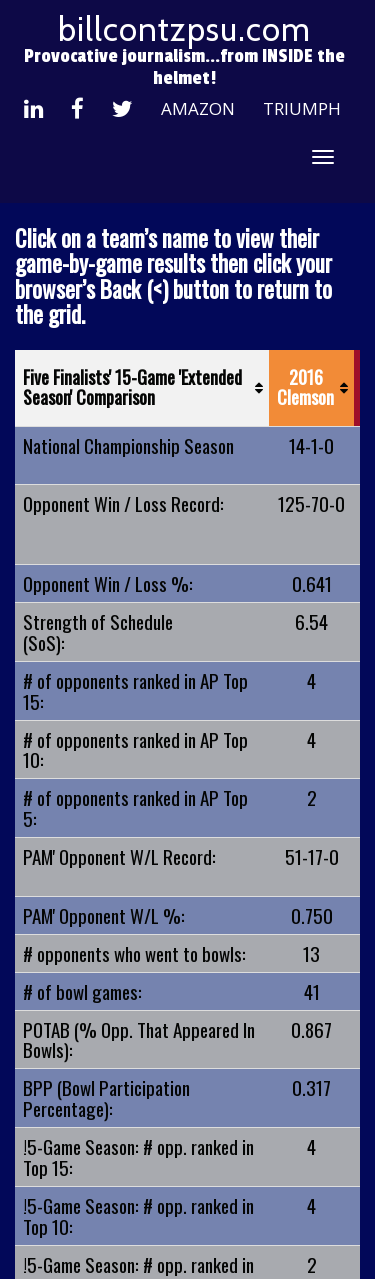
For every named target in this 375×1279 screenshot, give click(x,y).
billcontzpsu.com (184, 29)
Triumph (302, 108)
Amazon (198, 108)
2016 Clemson (305, 387)
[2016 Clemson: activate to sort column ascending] (311, 388)
